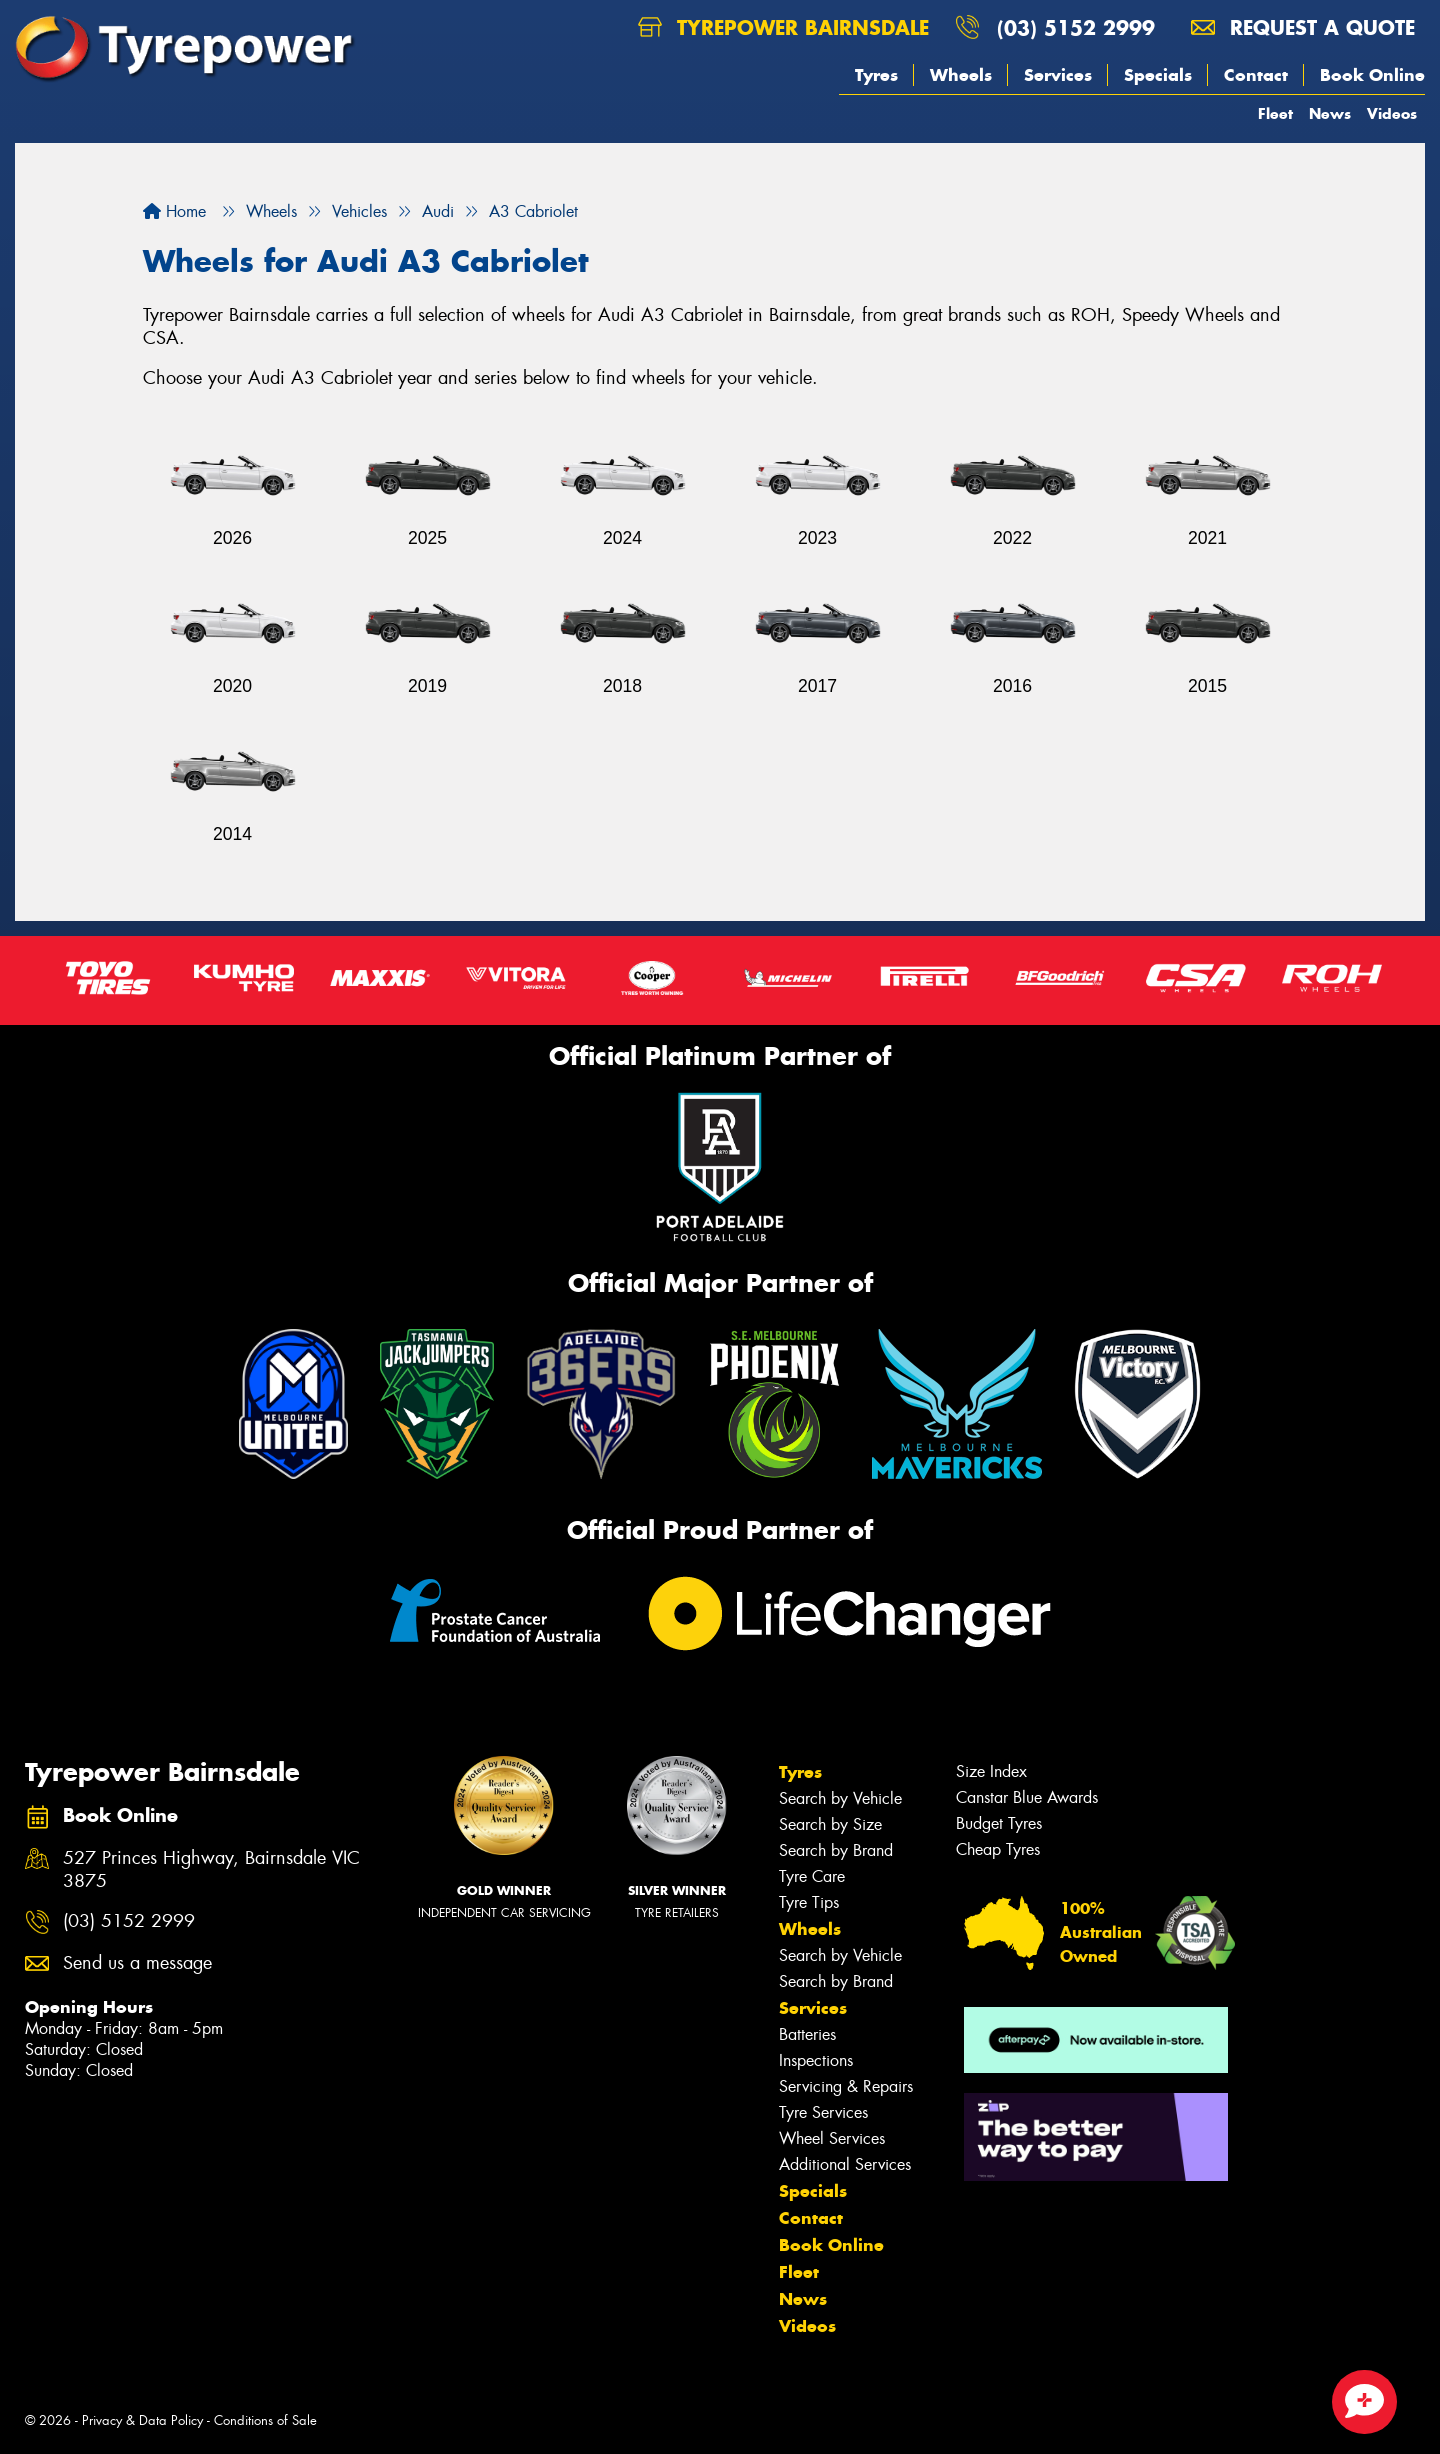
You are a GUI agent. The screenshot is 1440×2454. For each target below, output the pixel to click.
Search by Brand (836, 1850)
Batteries (807, 2034)
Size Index (991, 1771)
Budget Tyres (999, 1823)
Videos (1392, 113)
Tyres (876, 75)
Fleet (1275, 113)
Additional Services (845, 2164)
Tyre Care (812, 1876)
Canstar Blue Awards (1027, 1797)
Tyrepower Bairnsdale (783, 27)
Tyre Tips (809, 1902)
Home (174, 211)
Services (1058, 75)
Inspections (816, 2060)
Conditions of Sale (265, 2420)
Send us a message (137, 1963)
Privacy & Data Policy (142, 2420)
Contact (1256, 75)
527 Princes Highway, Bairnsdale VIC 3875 (211, 1870)
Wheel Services (832, 2138)
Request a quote (1303, 27)
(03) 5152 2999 (1076, 27)
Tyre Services (823, 2112)
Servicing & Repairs (846, 2086)
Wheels (961, 75)
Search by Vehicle (840, 1798)
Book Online (1372, 75)
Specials (1158, 75)
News (1330, 113)
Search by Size (830, 1824)
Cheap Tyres (998, 1849)
